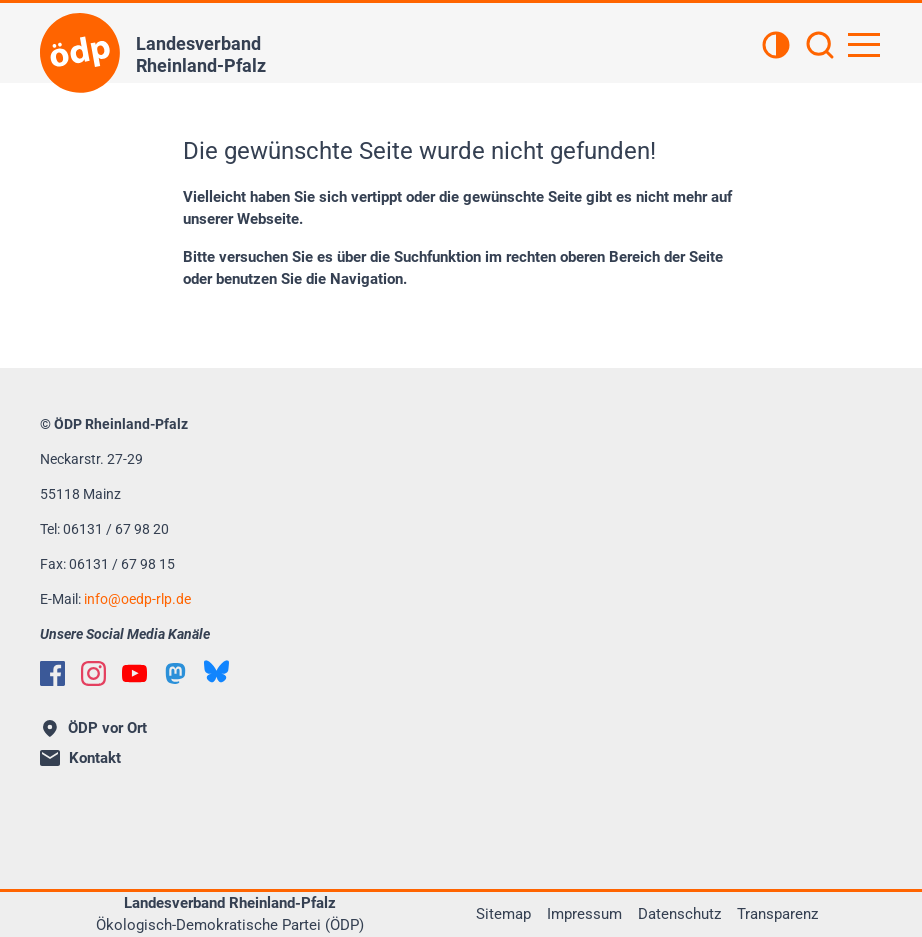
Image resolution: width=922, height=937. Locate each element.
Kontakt (80, 758)
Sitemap (503, 914)
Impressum (584, 914)
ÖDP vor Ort (95, 728)
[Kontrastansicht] (776, 47)
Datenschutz (679, 914)
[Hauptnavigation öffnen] (864, 45)
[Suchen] (820, 47)
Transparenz (777, 914)
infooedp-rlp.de (137, 599)
